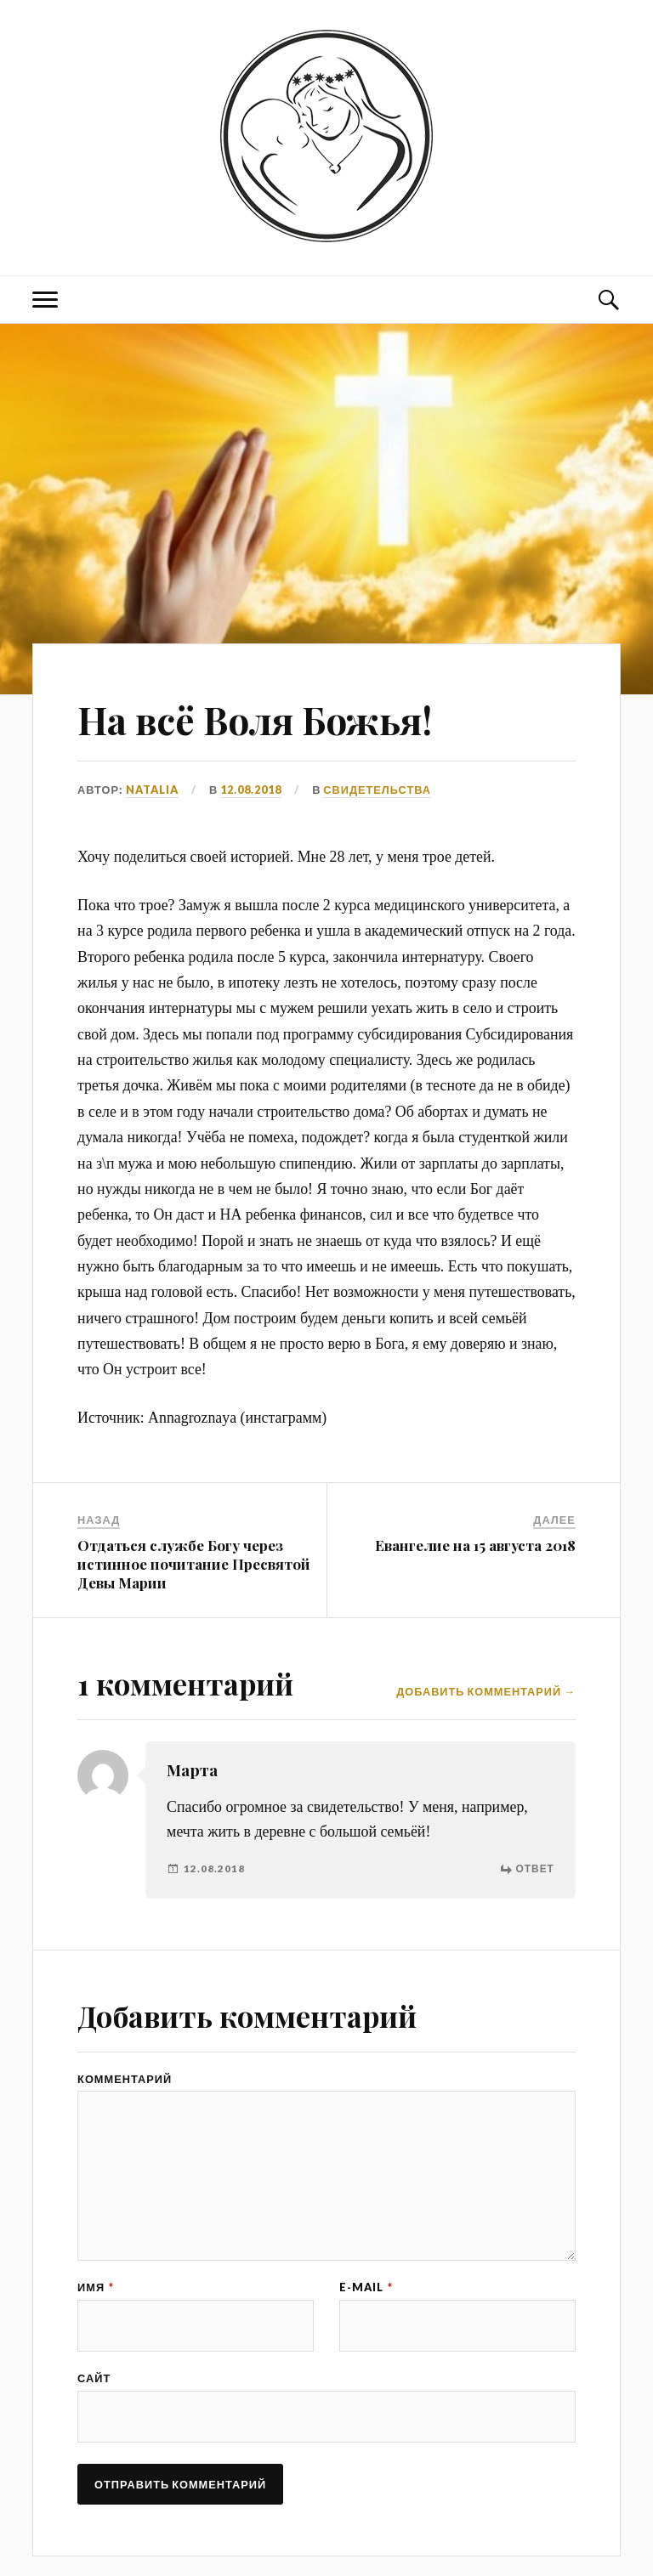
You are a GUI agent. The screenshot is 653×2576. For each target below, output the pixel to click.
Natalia (152, 789)
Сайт (94, 2378)
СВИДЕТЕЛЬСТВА (377, 789)
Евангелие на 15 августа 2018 (475, 1545)
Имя (95, 2287)
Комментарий (124, 2079)
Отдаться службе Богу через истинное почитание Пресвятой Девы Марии (193, 1564)
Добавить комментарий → (486, 1691)
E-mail (366, 2287)
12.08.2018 (250, 789)
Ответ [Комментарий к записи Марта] (535, 1868)
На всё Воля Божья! (254, 719)
